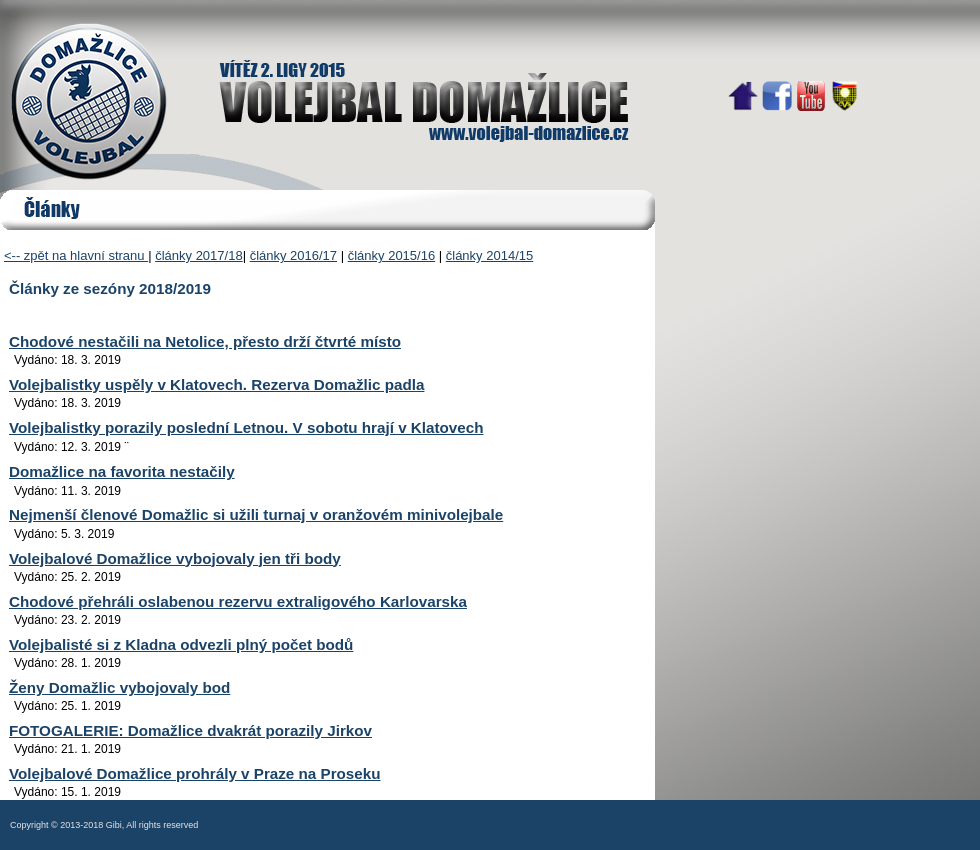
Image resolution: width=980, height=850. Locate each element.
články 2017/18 (198, 255)
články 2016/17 (293, 255)
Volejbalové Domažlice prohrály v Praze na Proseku (195, 773)
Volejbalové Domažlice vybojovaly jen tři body (175, 558)
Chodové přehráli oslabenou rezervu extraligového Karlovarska (238, 601)
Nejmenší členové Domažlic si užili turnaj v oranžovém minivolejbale (256, 514)
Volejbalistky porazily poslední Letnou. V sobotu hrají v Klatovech (246, 427)
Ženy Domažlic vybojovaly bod (119, 687)
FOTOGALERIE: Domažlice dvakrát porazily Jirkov (190, 730)
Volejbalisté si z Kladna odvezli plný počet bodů (181, 644)
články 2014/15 (489, 255)
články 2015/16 (391, 255)
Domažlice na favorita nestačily (122, 471)
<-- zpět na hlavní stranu (76, 255)
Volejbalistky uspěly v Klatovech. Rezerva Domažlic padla (216, 384)
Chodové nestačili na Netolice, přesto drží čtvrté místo (205, 341)
